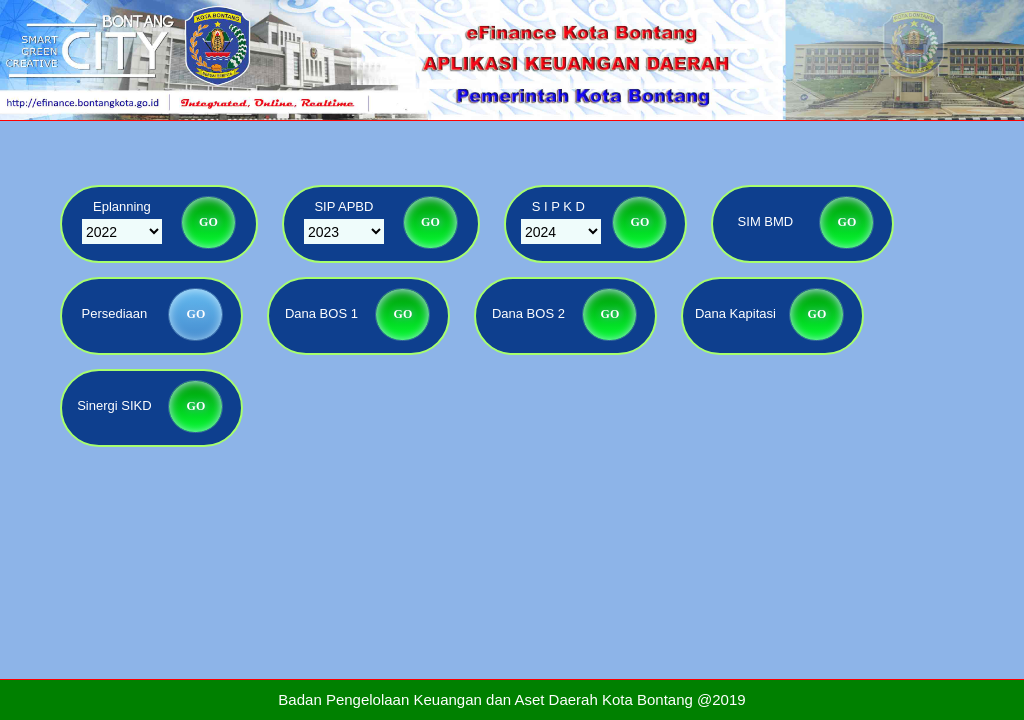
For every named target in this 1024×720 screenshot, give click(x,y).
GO (208, 222)
